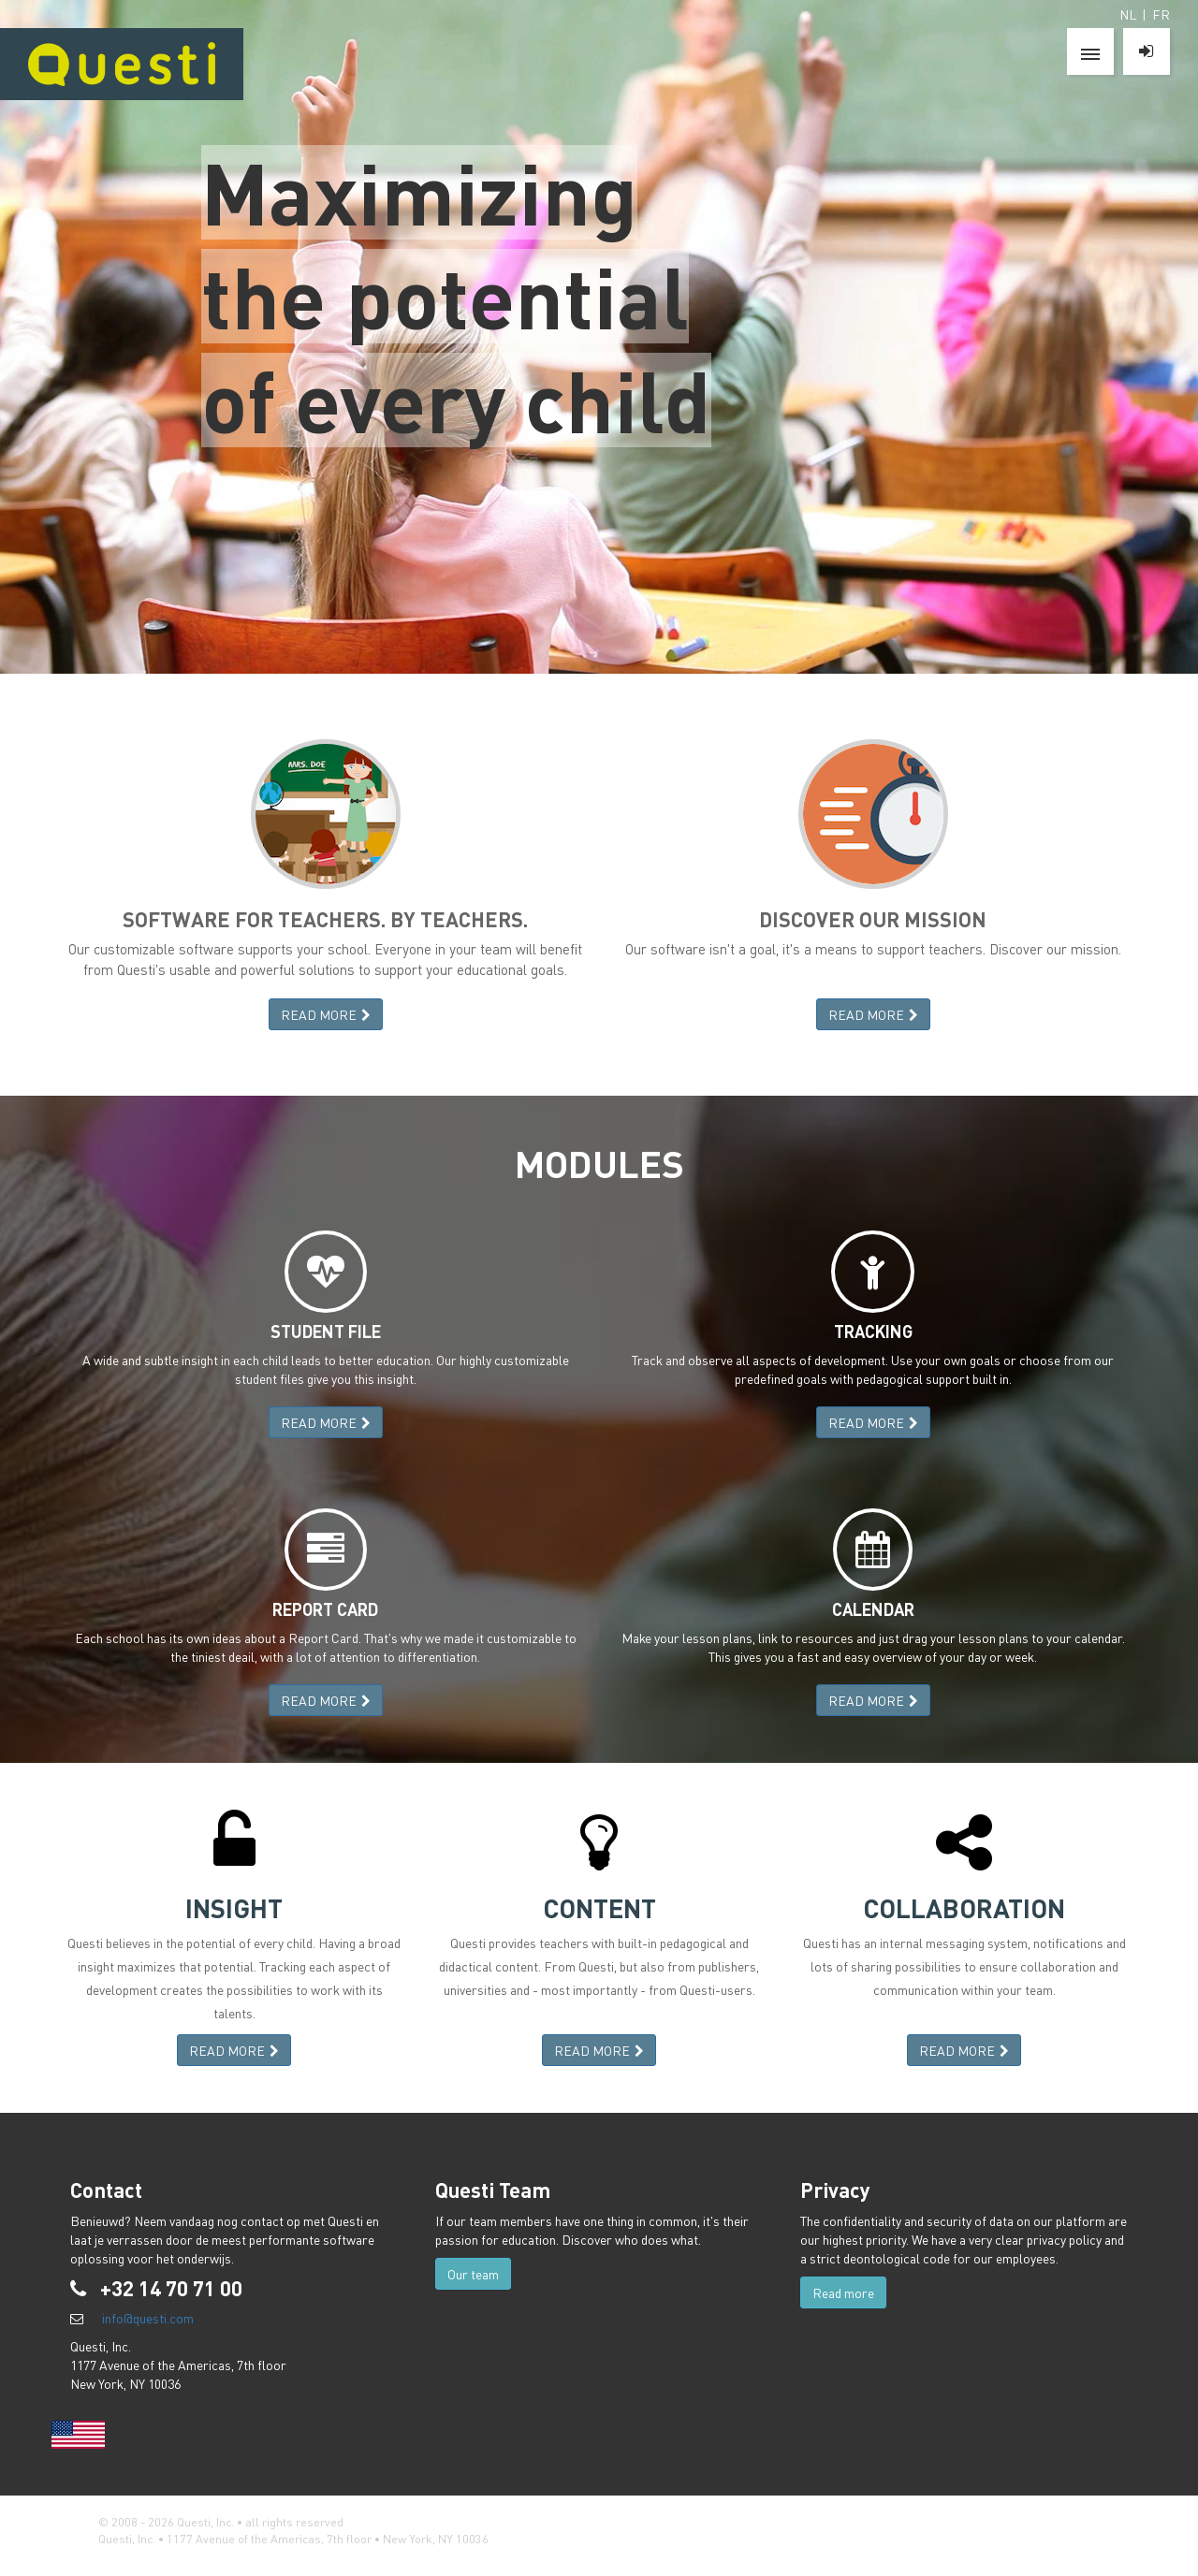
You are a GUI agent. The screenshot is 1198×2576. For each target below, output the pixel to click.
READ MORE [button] (326, 1014)
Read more (843, 2292)
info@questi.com (148, 2317)
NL (1127, 14)
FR (1161, 14)
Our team (473, 2273)
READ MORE (326, 1422)
